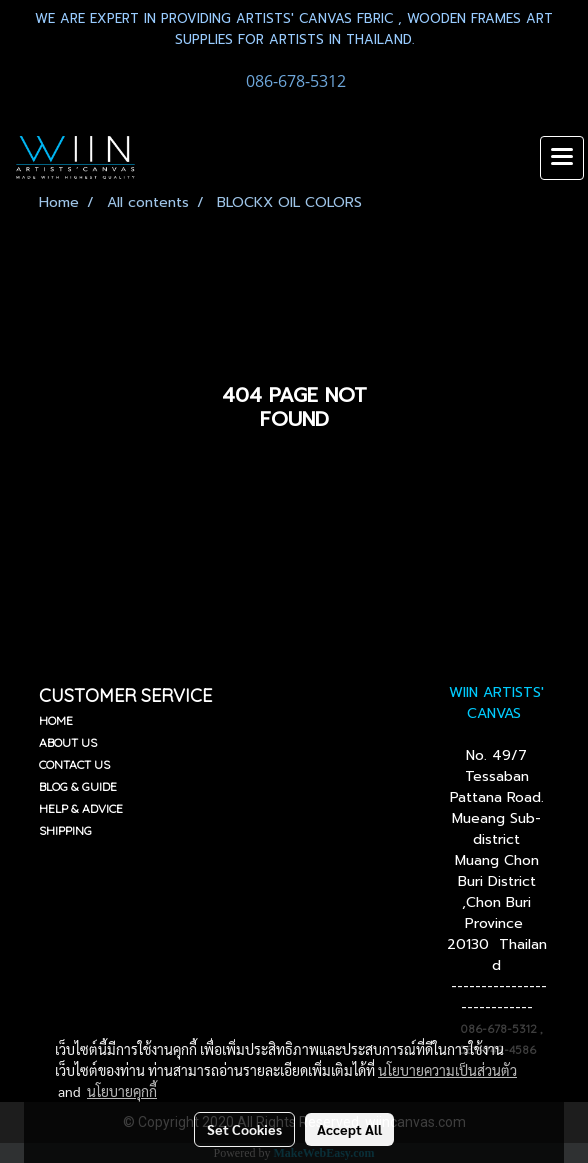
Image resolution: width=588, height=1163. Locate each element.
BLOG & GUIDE (78, 786)
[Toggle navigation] (562, 158)
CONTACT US (74, 764)
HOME (56, 720)
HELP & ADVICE (81, 808)
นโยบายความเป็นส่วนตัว (447, 1070)
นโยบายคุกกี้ (122, 1091)
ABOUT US (68, 742)
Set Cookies (244, 1129)
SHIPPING (65, 830)
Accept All (349, 1129)
